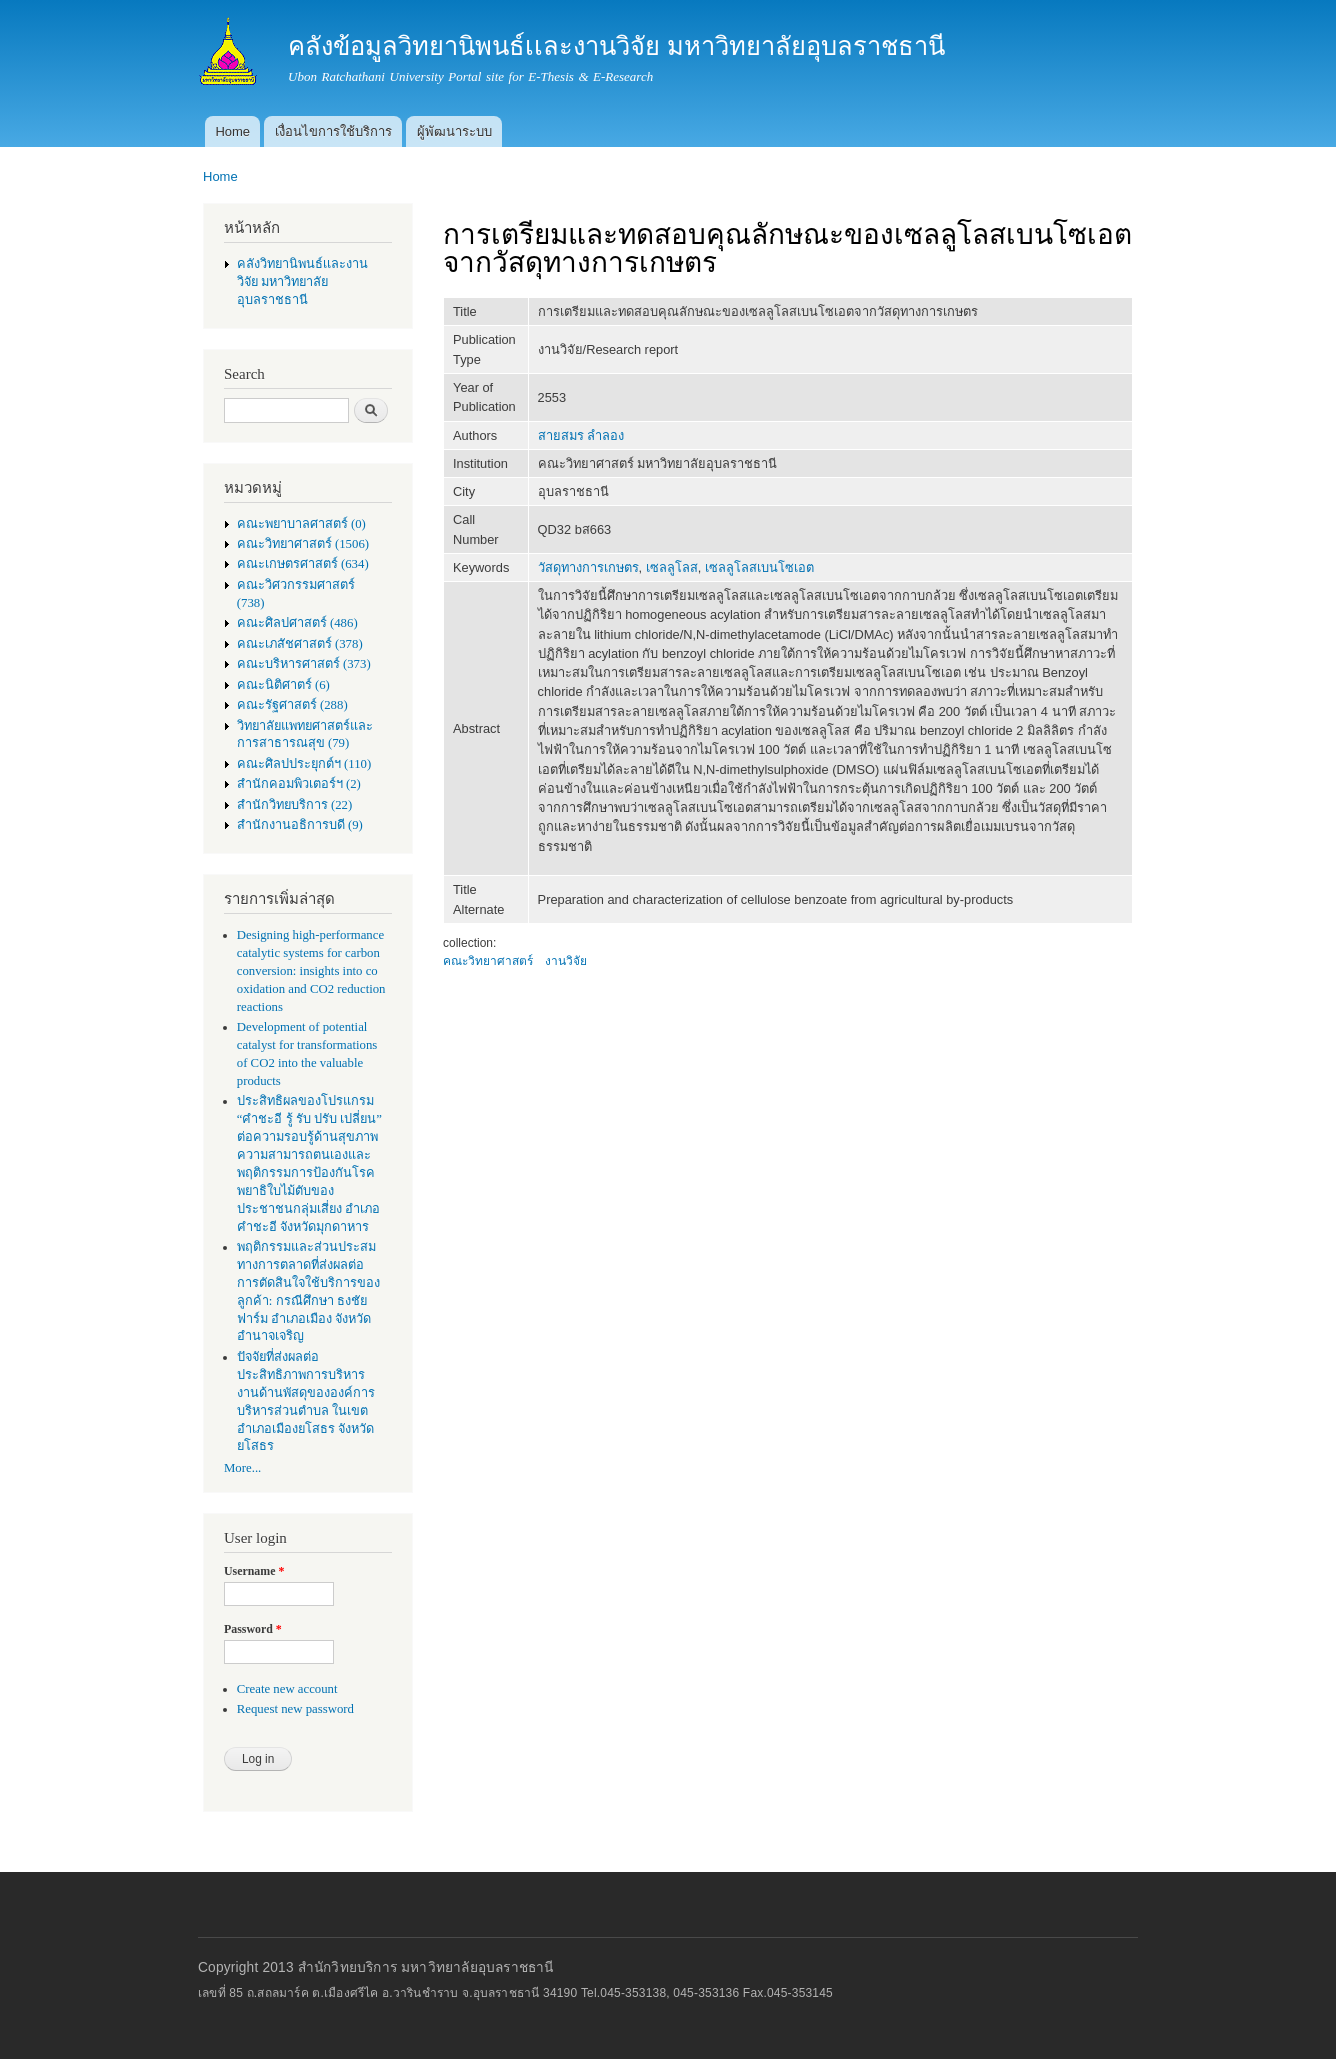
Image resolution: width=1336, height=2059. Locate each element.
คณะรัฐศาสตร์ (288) (292, 705)
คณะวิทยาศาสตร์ (488, 961)
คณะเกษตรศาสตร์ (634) (303, 564)
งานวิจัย (566, 961)
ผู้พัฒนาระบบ (454, 131)
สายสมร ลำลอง (581, 435)
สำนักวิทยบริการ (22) (295, 805)
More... (242, 1468)
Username (254, 1571)
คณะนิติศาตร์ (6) (283, 685)
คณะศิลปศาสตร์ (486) (297, 623)
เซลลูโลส (672, 567)
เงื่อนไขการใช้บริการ (333, 131)
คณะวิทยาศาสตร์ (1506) (303, 544)
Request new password (295, 1709)
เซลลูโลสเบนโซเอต (759, 567)
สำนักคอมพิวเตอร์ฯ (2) (299, 784)
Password (253, 1629)
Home (232, 131)
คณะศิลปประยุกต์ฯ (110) (304, 764)
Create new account (287, 1689)
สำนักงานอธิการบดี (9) (300, 825)
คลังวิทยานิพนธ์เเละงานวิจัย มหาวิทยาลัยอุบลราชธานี (302, 282)
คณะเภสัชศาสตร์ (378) (300, 644)
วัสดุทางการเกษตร (588, 567)
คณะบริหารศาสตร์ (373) (304, 664)
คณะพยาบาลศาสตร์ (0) (301, 524)
